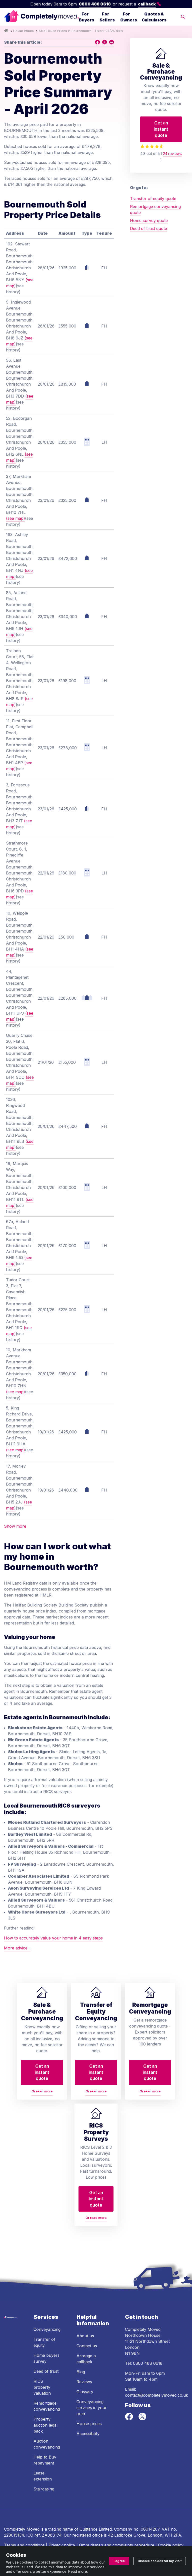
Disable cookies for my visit (160, 2561)
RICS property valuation (42, 2387)
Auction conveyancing (47, 2444)
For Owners (128, 16)
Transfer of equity (44, 2342)
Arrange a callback (86, 2358)
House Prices (23, 31)
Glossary (84, 2391)
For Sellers (107, 16)
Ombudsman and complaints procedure (116, 2545)
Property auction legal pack (46, 2425)
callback (149, 4)
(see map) (15, 518)
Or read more (42, 2091)
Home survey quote (149, 220)
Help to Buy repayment (45, 2460)
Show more (15, 1526)
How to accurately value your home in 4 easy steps (53, 1937)
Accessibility (88, 2433)
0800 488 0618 (95, 3)
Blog (80, 2371)
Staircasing (44, 2488)
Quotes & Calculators (154, 16)
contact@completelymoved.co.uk (156, 2395)
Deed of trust (46, 2371)
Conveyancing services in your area (91, 2407)
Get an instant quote (161, 129)
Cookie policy (171, 2545)
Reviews (84, 2381)
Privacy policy (61, 2545)
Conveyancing (47, 2329)
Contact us (86, 2345)
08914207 (150, 2529)
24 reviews (172, 153)
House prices (89, 2423)
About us (85, 2335)
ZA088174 (52, 2535)
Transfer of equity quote (153, 198)
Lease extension (43, 2475)
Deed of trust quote (148, 228)
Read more (77, 2571)
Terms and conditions (24, 2545)
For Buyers (86, 16)
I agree (119, 2561)
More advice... (17, 1947)
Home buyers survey (47, 2358)
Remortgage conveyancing (47, 2406)
